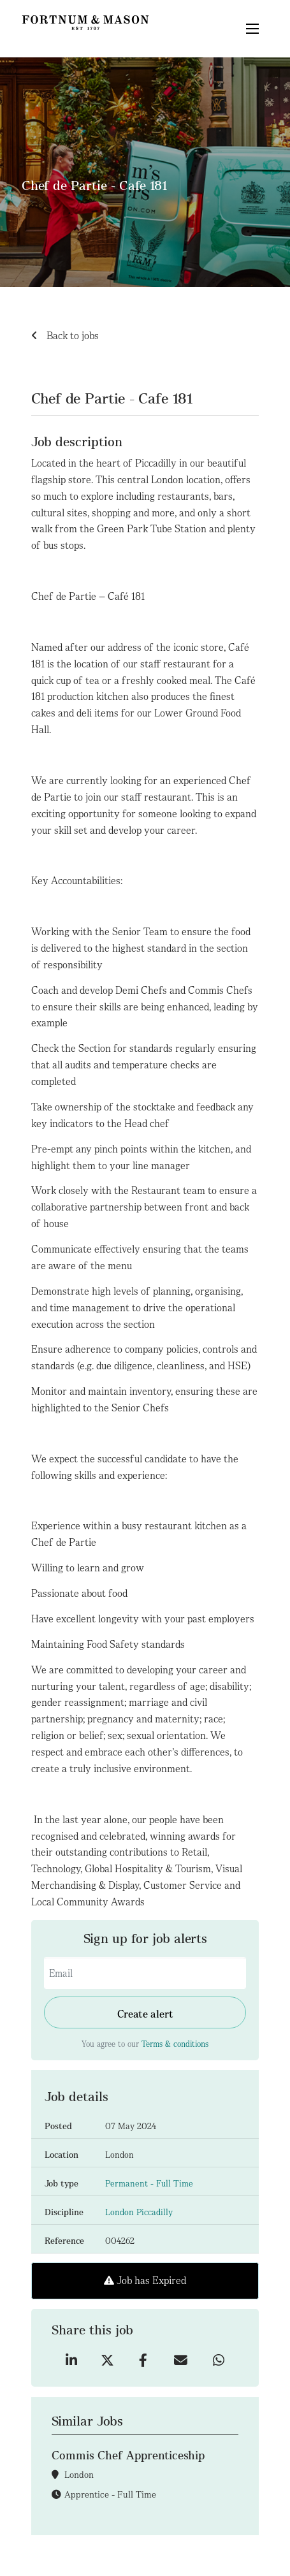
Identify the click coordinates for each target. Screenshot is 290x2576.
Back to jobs (71, 335)
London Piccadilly (139, 2212)
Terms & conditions (174, 2044)
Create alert (145, 2014)
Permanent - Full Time (149, 2183)
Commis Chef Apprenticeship (128, 2455)
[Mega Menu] (252, 29)
